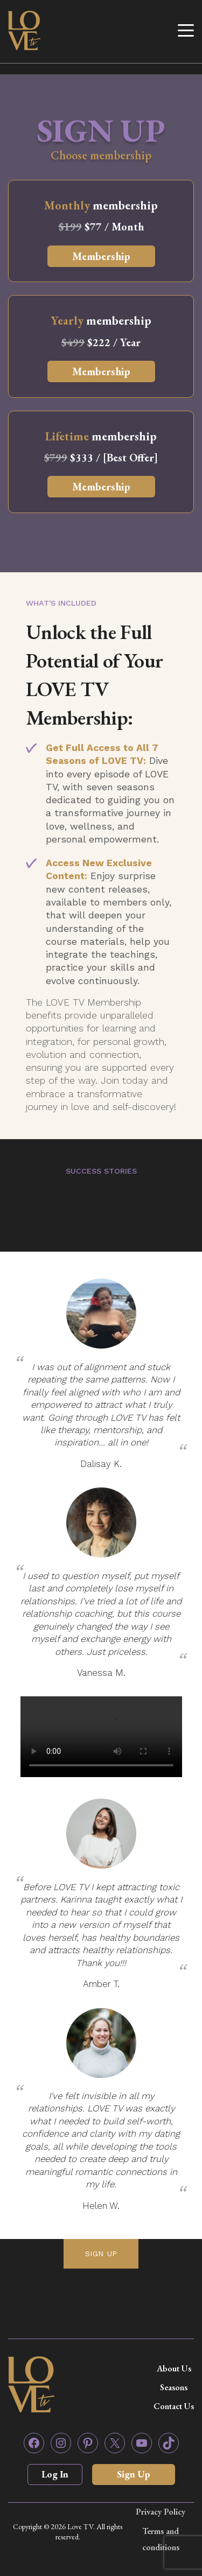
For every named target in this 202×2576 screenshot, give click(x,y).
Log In (54, 2474)
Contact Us (174, 2406)
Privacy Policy (160, 2511)
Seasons (173, 2387)
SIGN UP (101, 2253)
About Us (174, 2368)
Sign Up (133, 2474)
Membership (101, 256)
